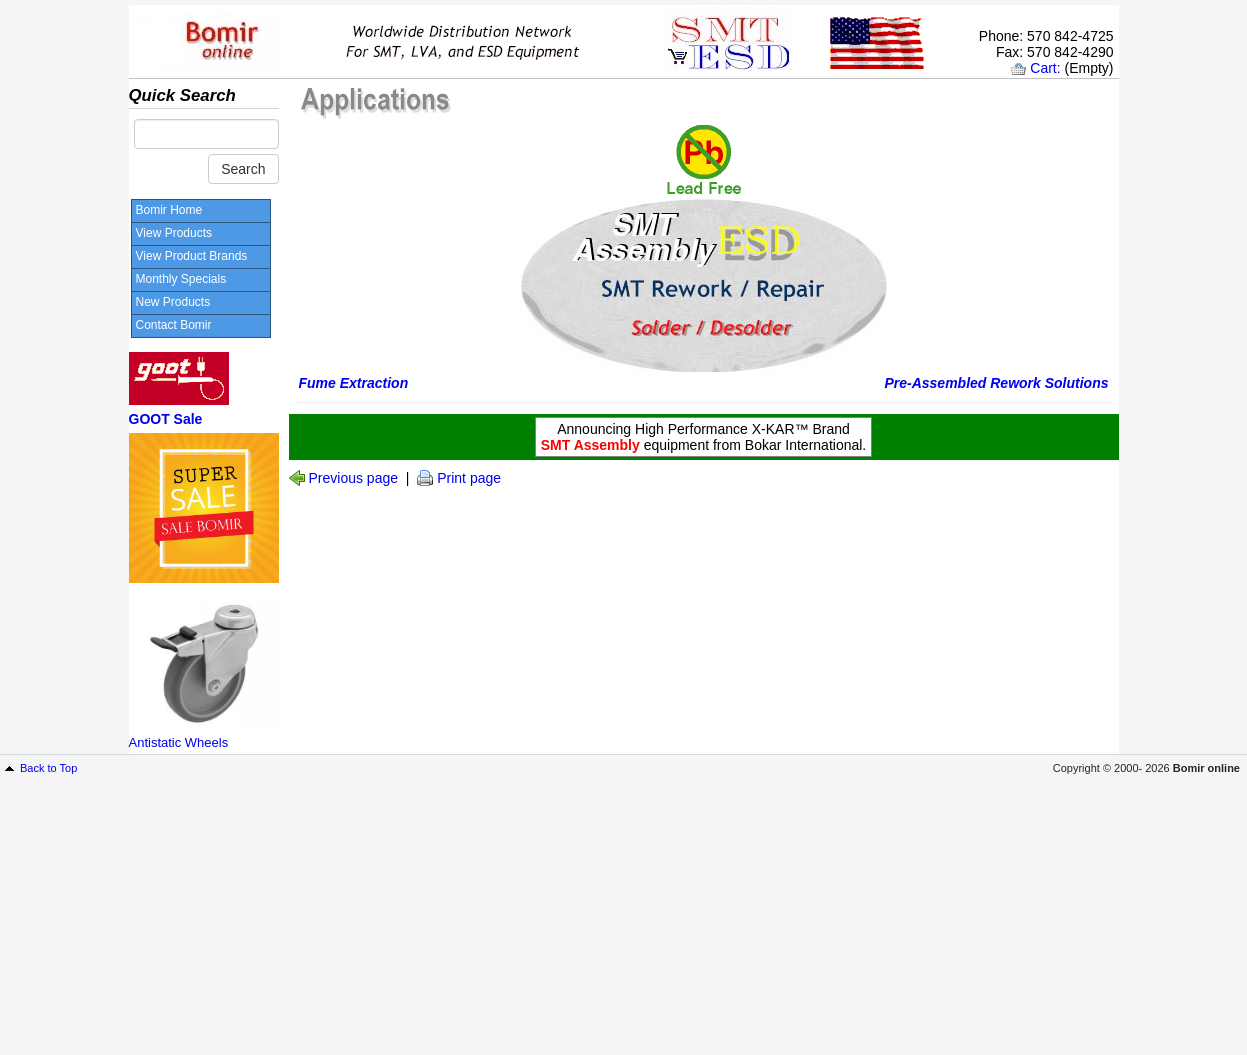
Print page (469, 478)
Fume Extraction (354, 383)
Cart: (1045, 68)
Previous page (354, 478)
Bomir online (1206, 768)
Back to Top (48, 768)
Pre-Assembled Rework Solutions (996, 383)
